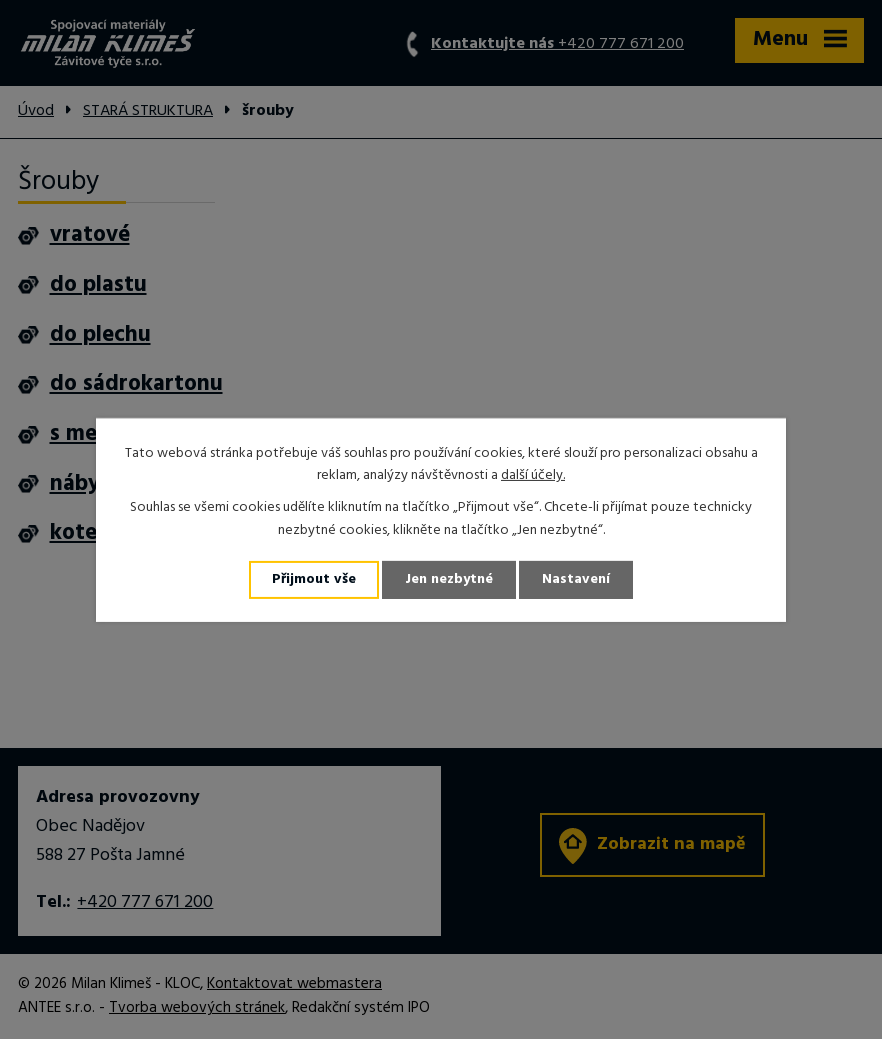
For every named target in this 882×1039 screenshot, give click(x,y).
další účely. (533, 475)
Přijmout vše (314, 579)
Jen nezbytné (449, 579)
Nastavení (576, 579)
